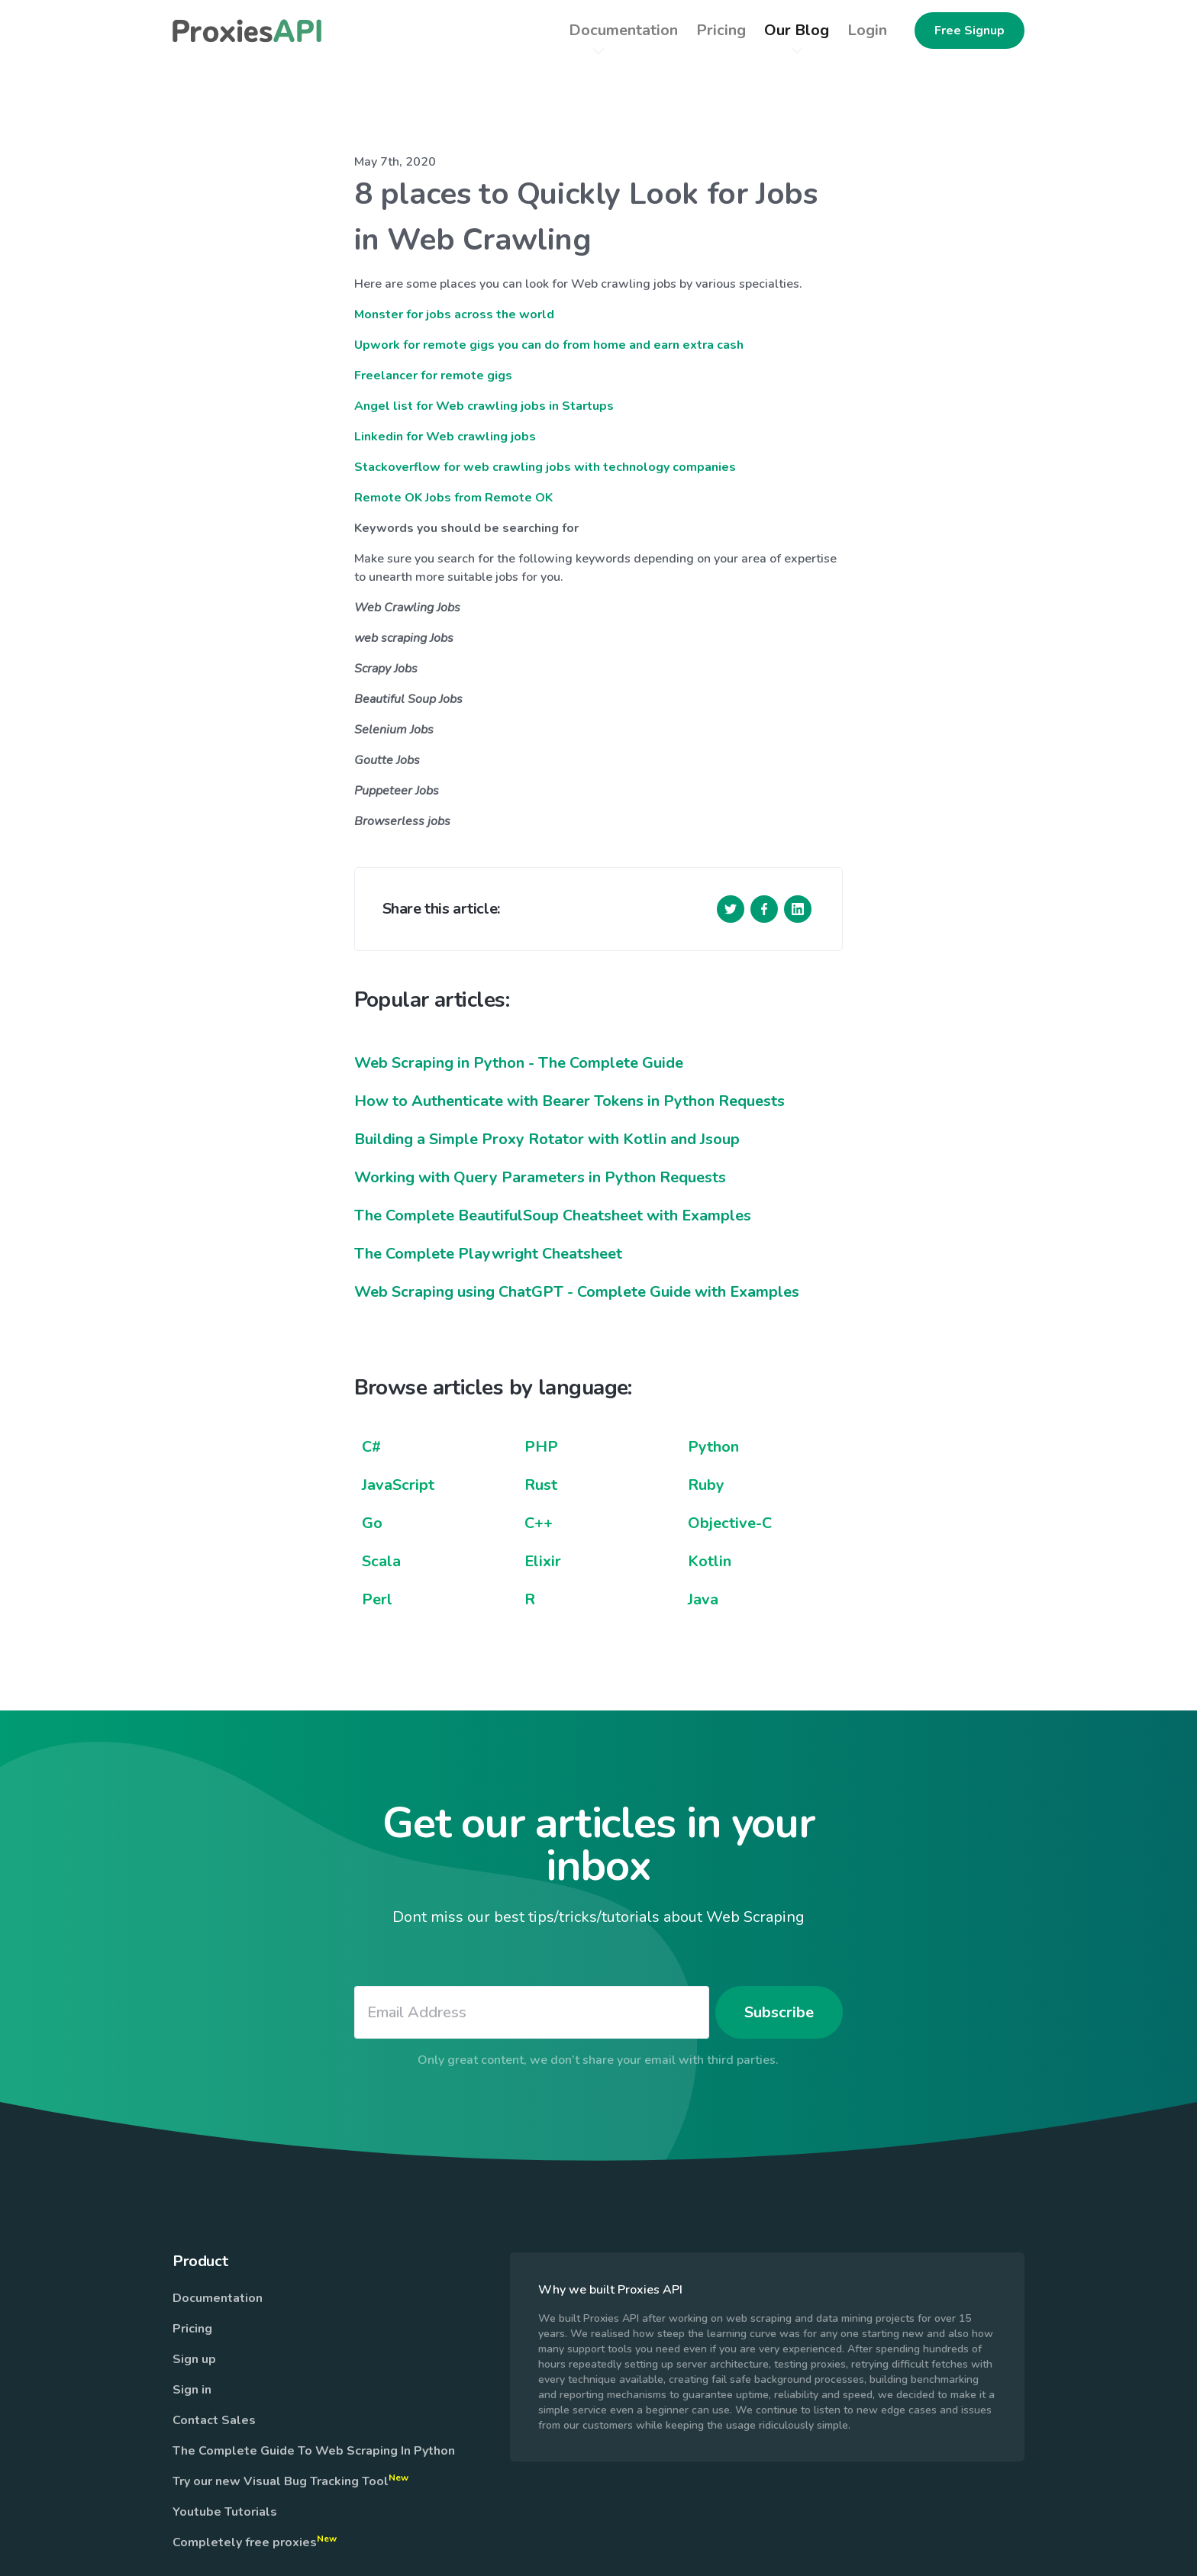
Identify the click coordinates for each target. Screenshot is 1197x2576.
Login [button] (867, 30)
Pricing (192, 2328)
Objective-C (730, 1523)
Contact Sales (214, 2420)
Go (372, 1523)
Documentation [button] (623, 30)
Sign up (194, 2359)
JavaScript (398, 1485)
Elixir (542, 1561)
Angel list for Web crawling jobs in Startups (484, 406)
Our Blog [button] (796, 30)
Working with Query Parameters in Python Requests (540, 1177)
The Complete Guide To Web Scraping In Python (314, 2450)
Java (703, 1599)
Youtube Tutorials (225, 2511)
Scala (381, 1561)
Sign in (192, 2389)
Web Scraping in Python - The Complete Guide (518, 1063)
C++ (538, 1523)
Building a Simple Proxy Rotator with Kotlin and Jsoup (547, 1139)
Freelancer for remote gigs (433, 375)
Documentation (218, 2298)
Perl (377, 1599)
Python (713, 1446)
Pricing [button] (721, 30)
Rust (540, 1485)
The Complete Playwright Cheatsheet (488, 1253)
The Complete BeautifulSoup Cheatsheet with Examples (552, 1215)
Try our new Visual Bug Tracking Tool (290, 2480)
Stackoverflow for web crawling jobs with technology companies (545, 467)
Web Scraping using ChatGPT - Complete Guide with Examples (576, 1292)
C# (371, 1446)
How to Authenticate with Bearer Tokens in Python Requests (569, 1101)
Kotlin (709, 1561)
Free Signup (969, 30)
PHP (541, 1446)
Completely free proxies (255, 2541)
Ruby (706, 1485)
